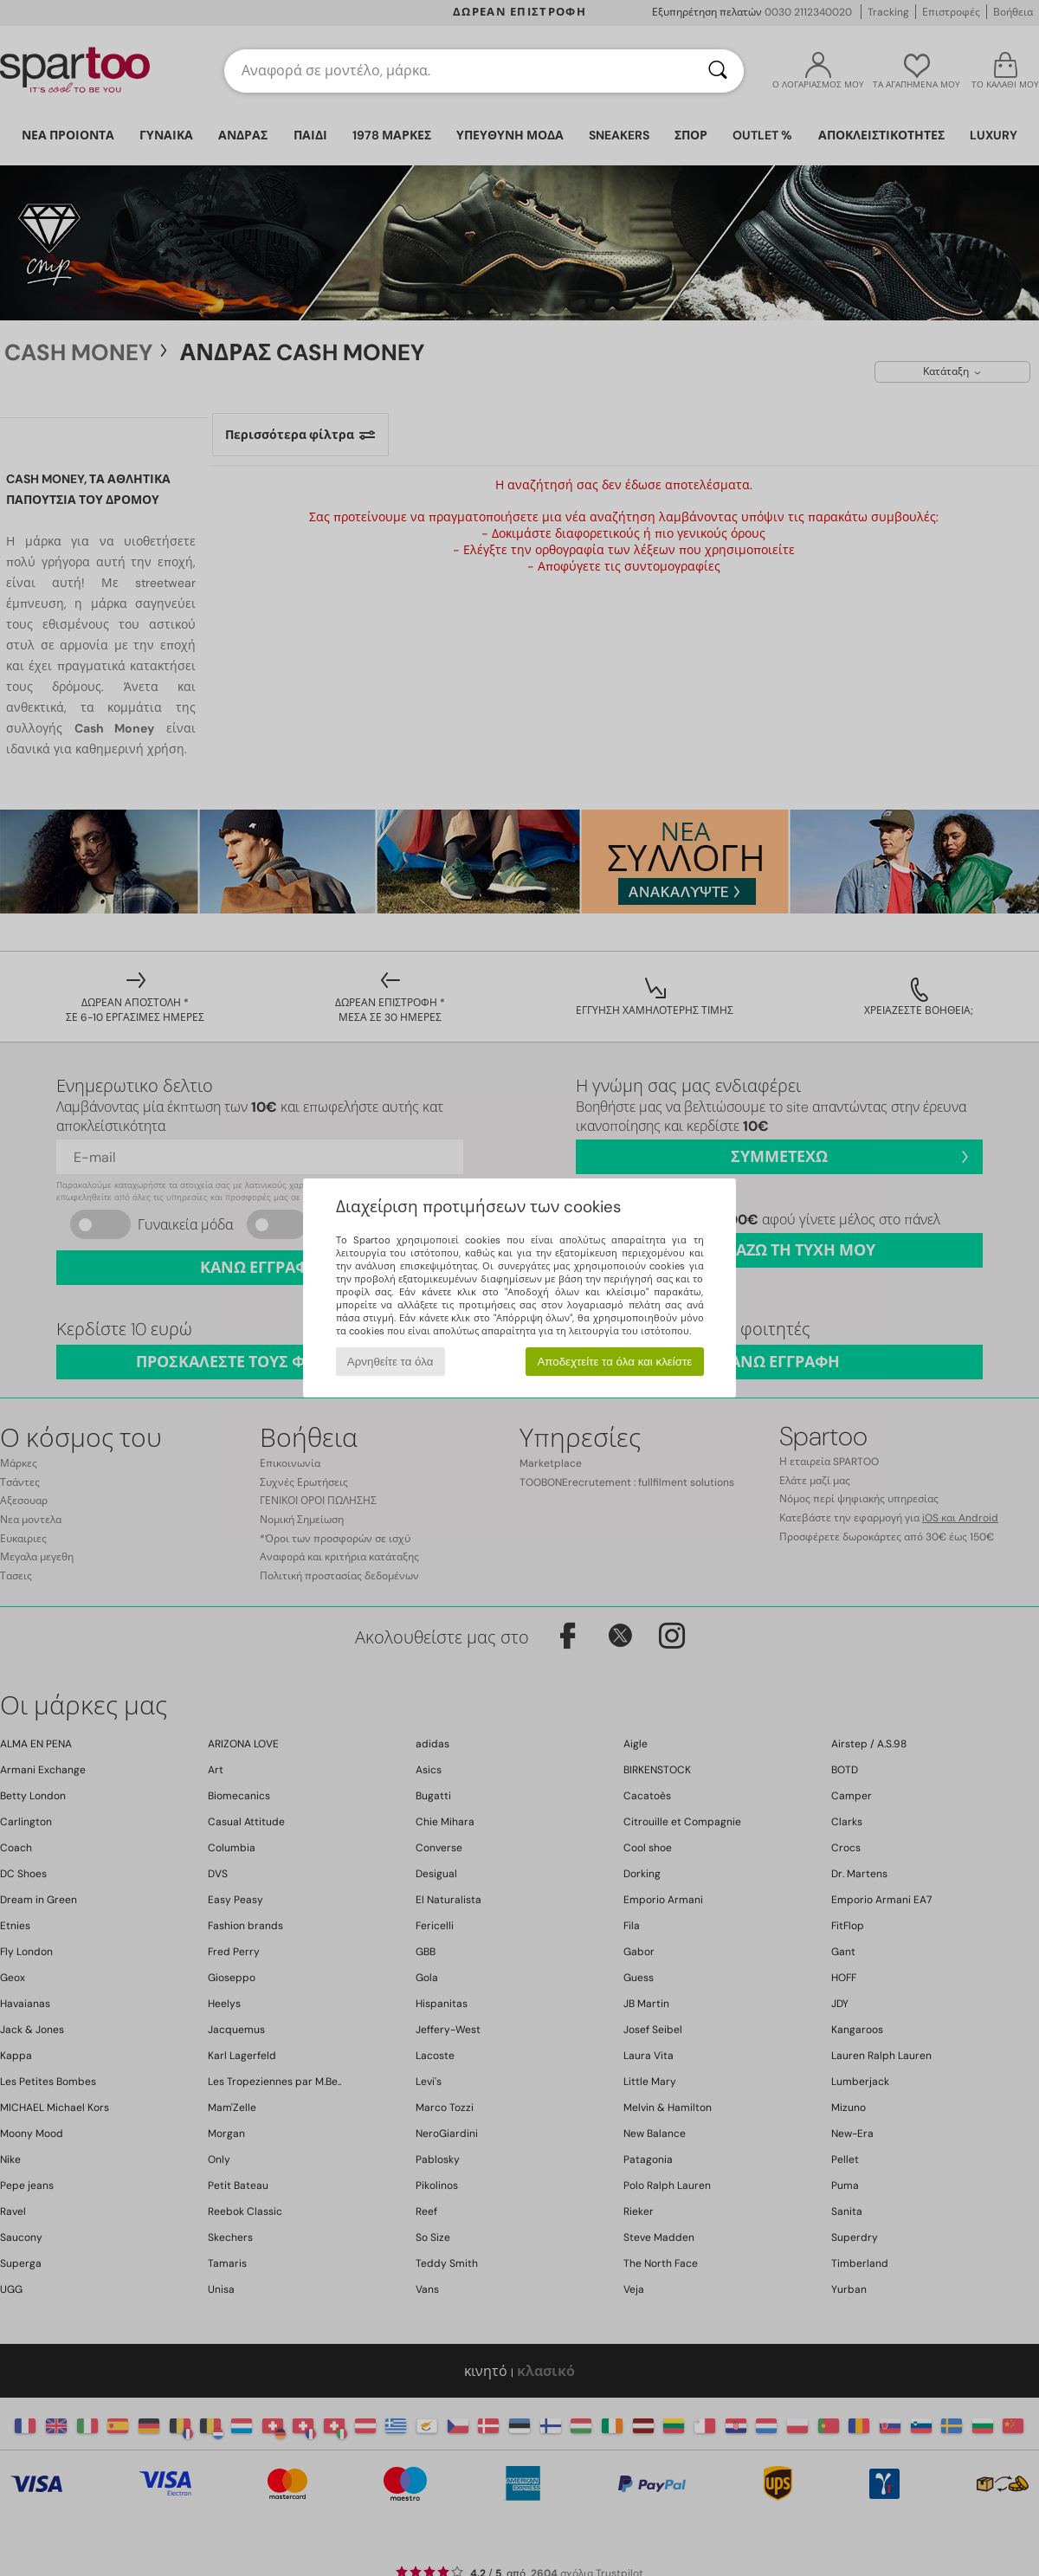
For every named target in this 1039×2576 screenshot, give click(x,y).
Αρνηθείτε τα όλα (390, 1361)
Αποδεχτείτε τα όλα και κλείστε (614, 1361)
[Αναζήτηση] (717, 71)
